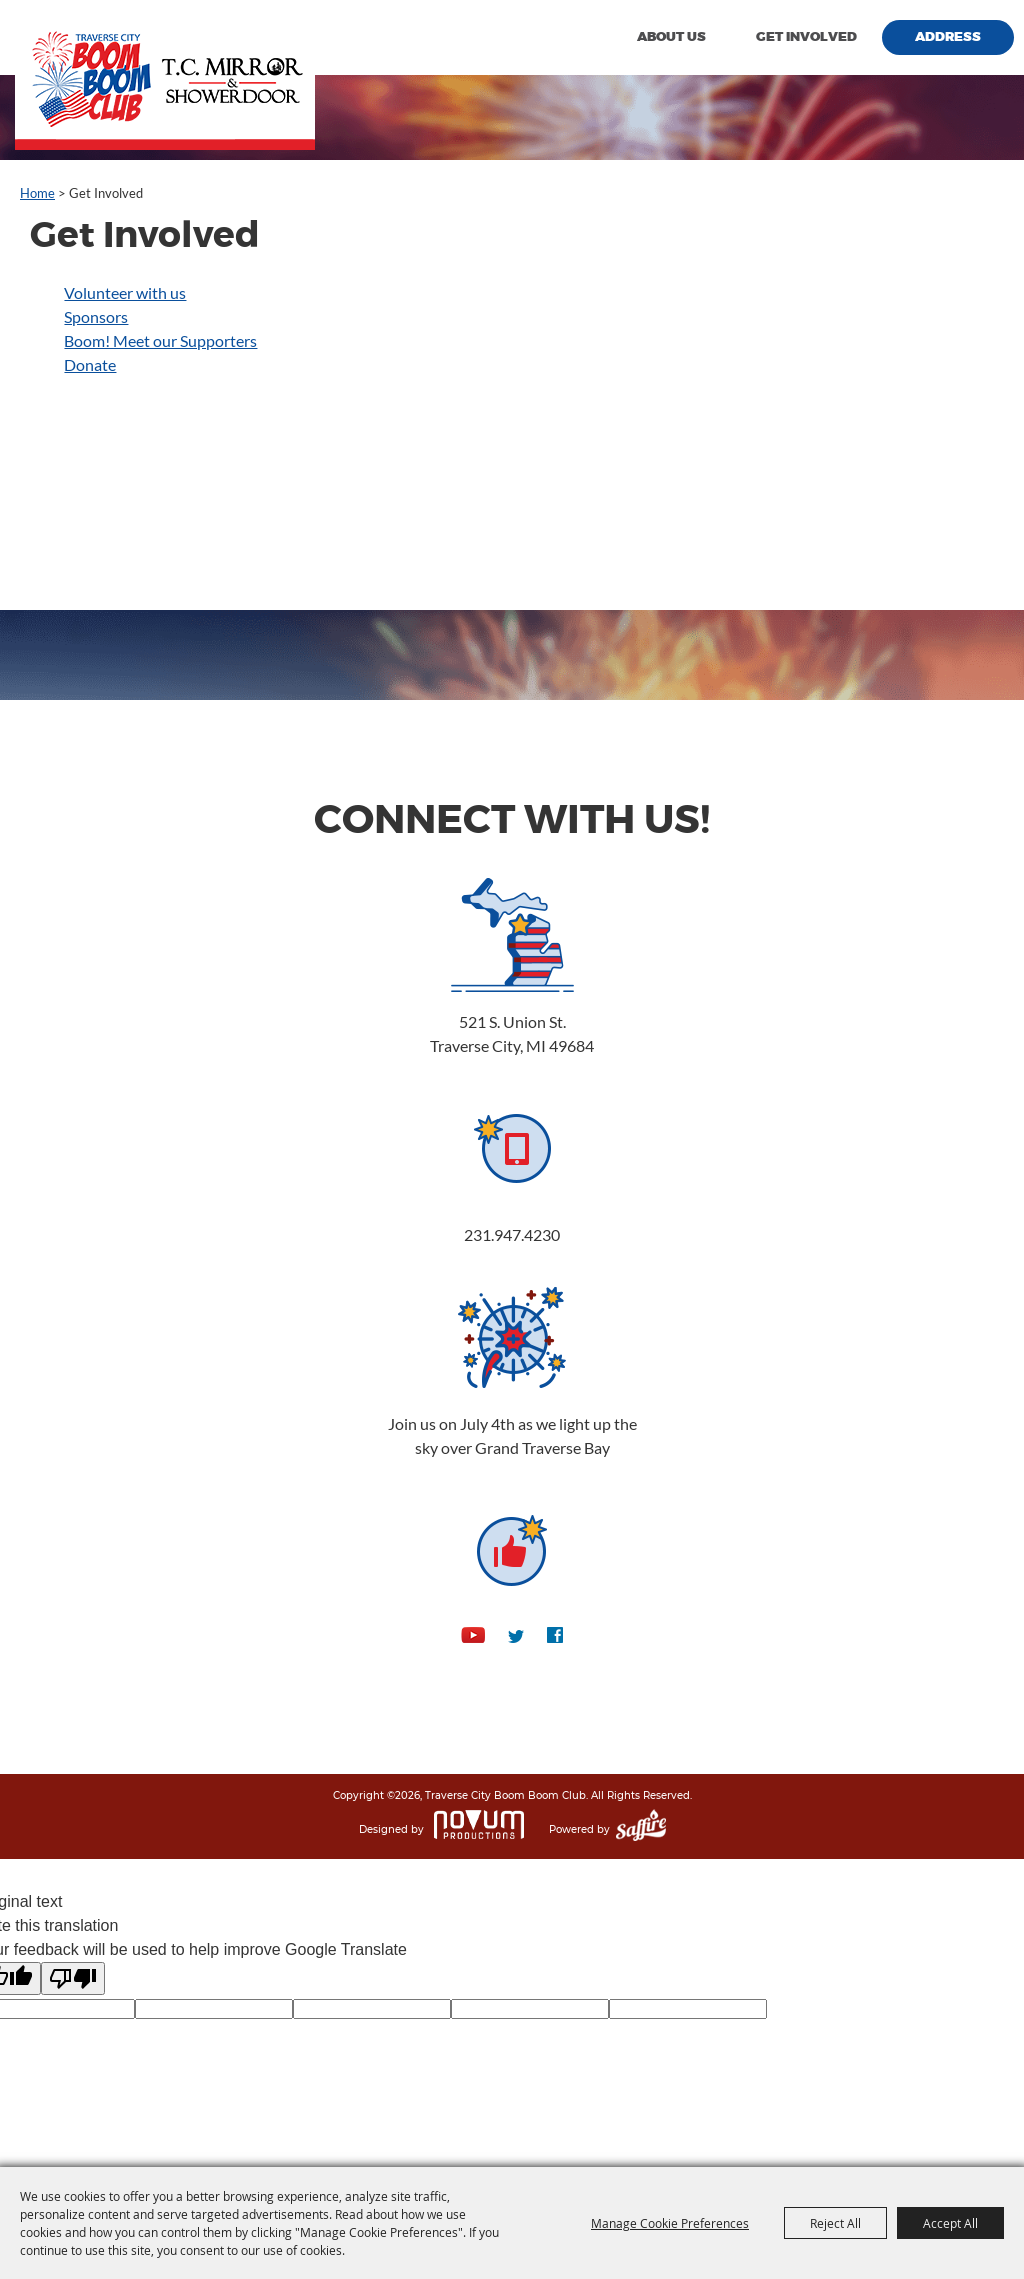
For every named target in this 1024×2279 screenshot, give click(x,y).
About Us (671, 37)
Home (37, 193)
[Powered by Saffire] (641, 1830)
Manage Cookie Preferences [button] (670, 2223)
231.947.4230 (512, 1234)
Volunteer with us (125, 292)
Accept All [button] (950, 2223)
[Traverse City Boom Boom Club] (165, 75)
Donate (90, 364)
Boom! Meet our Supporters (160, 340)
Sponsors (96, 316)
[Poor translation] (73, 1978)
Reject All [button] (835, 2223)
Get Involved (806, 37)
